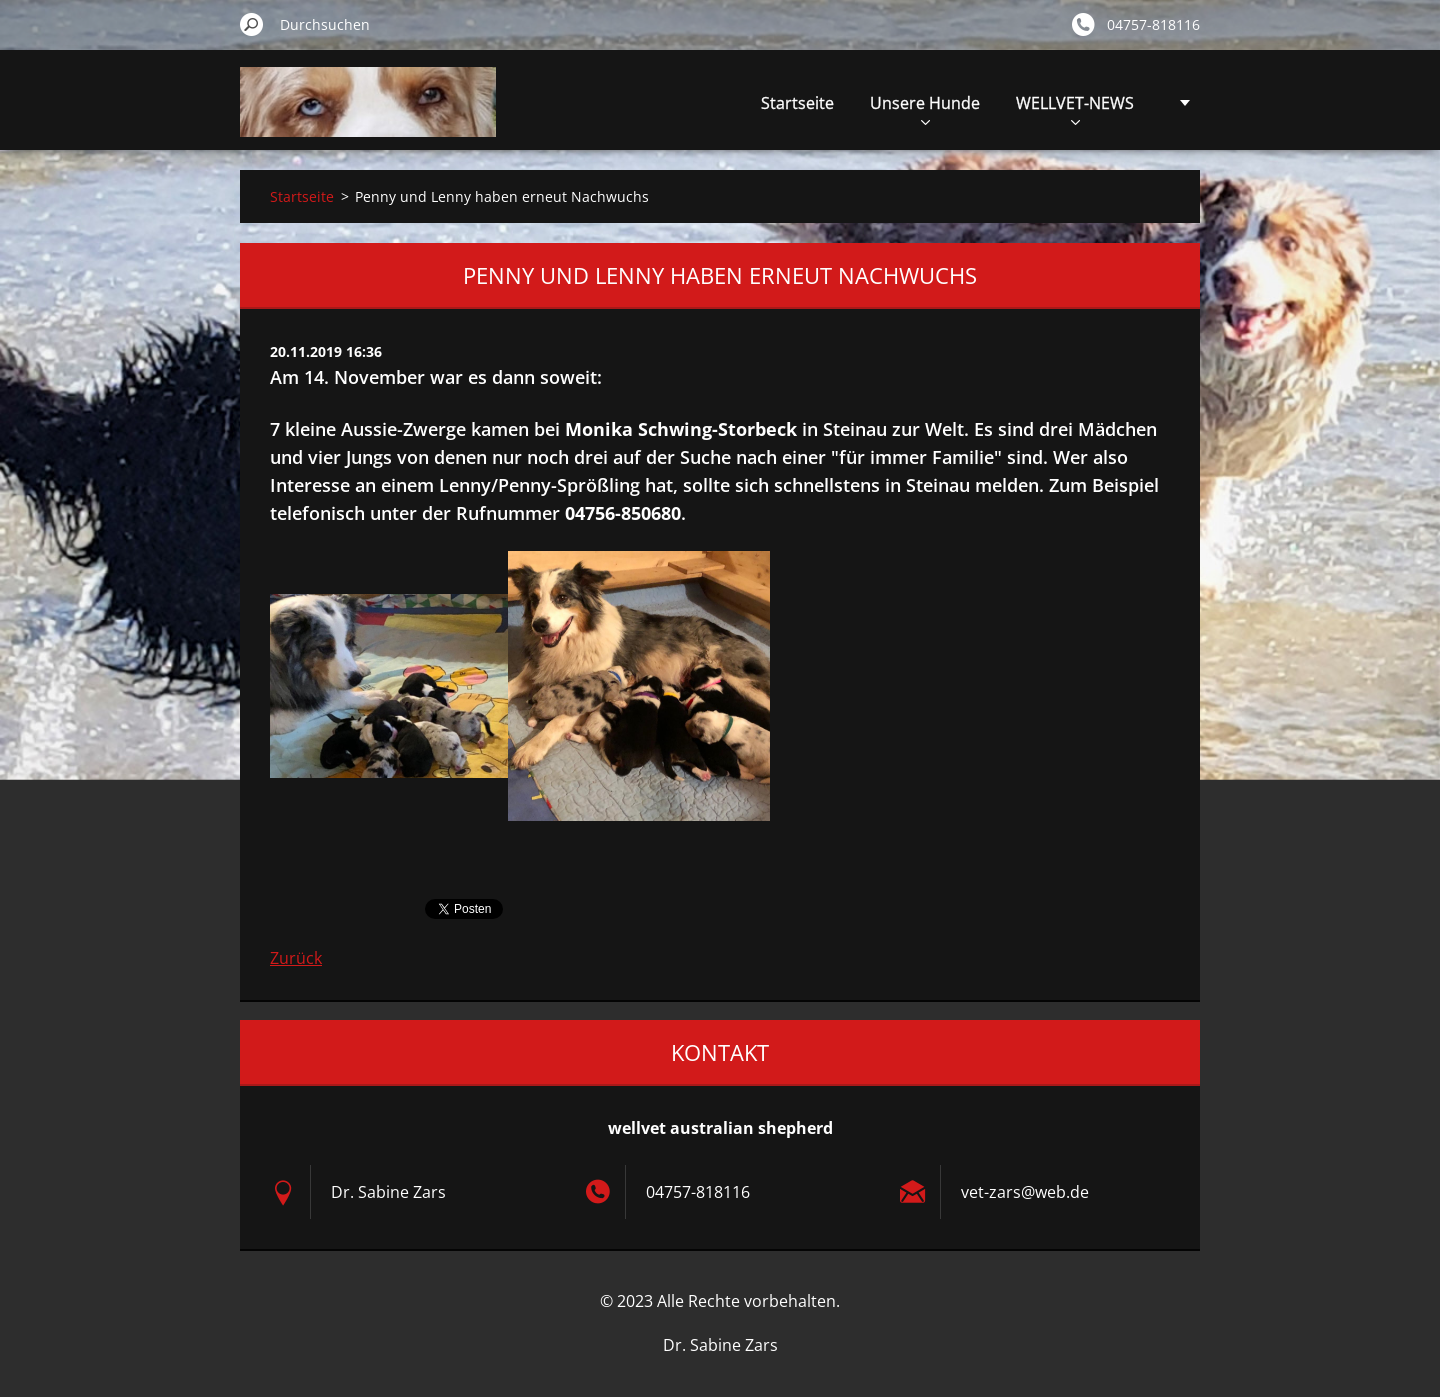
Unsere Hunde (925, 108)
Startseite (797, 103)
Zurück (296, 958)
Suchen (252, 24)
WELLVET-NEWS (1075, 108)
